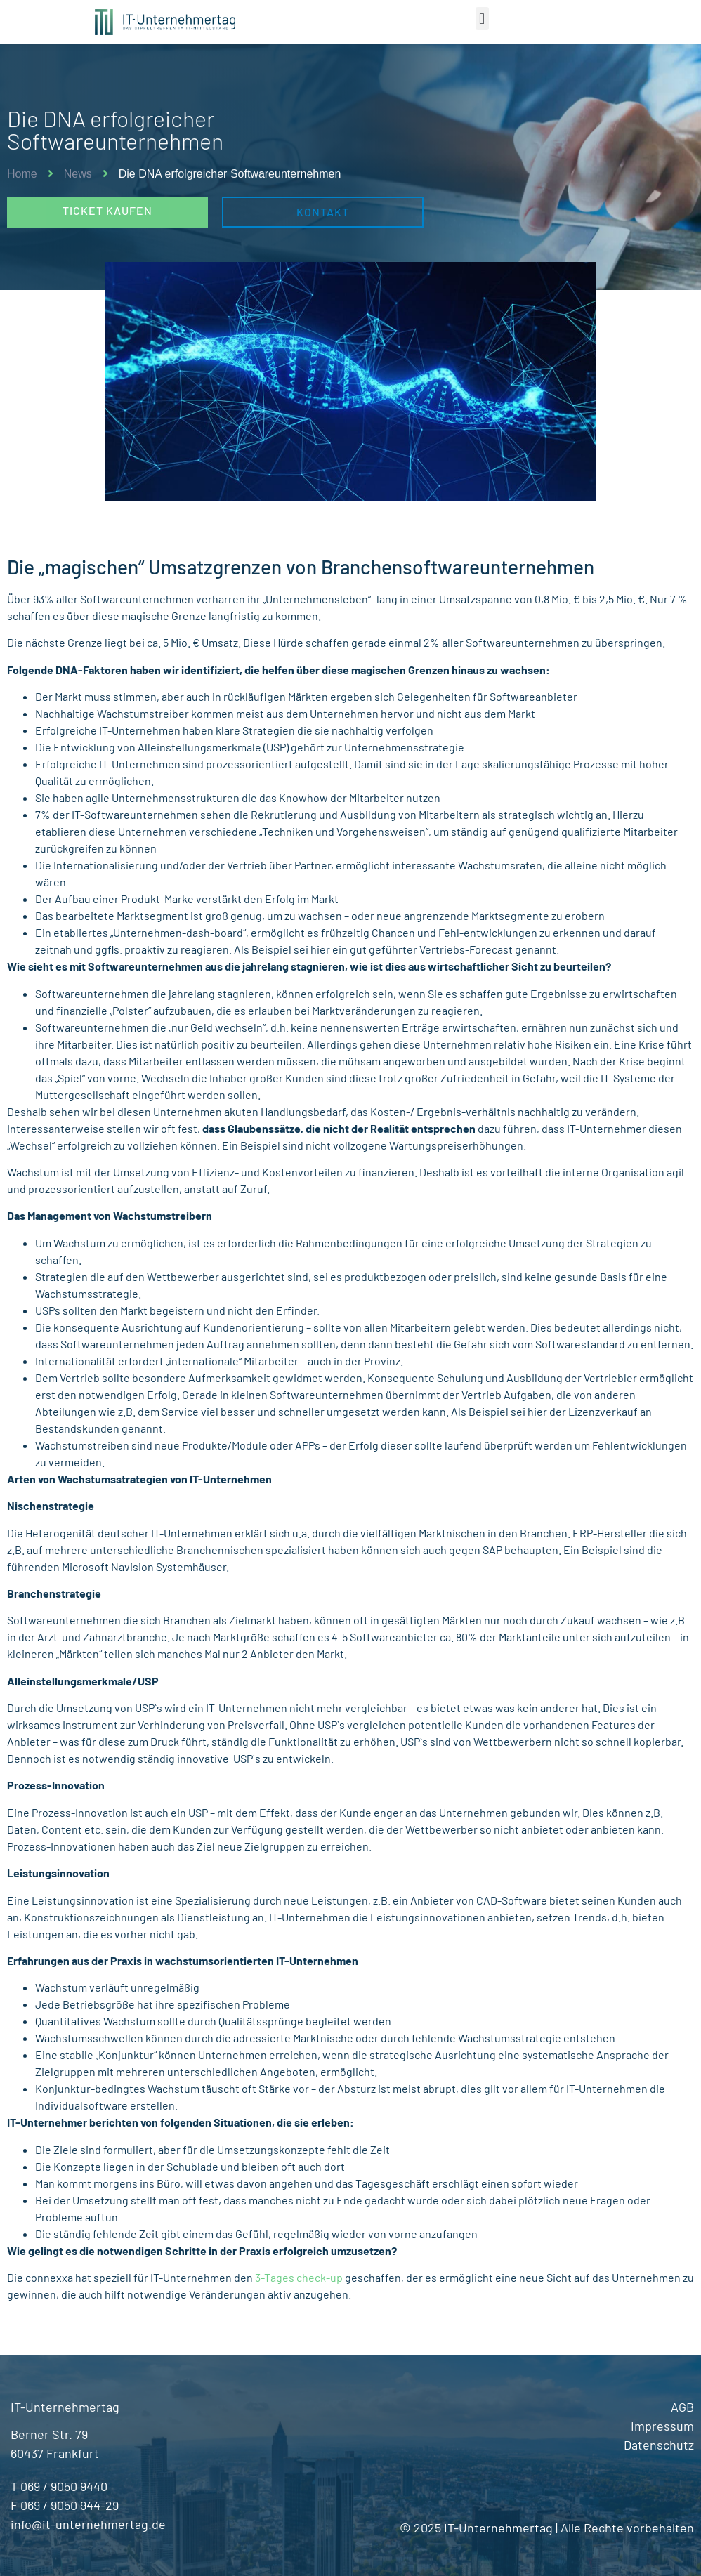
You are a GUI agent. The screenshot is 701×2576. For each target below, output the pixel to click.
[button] (482, 18)
